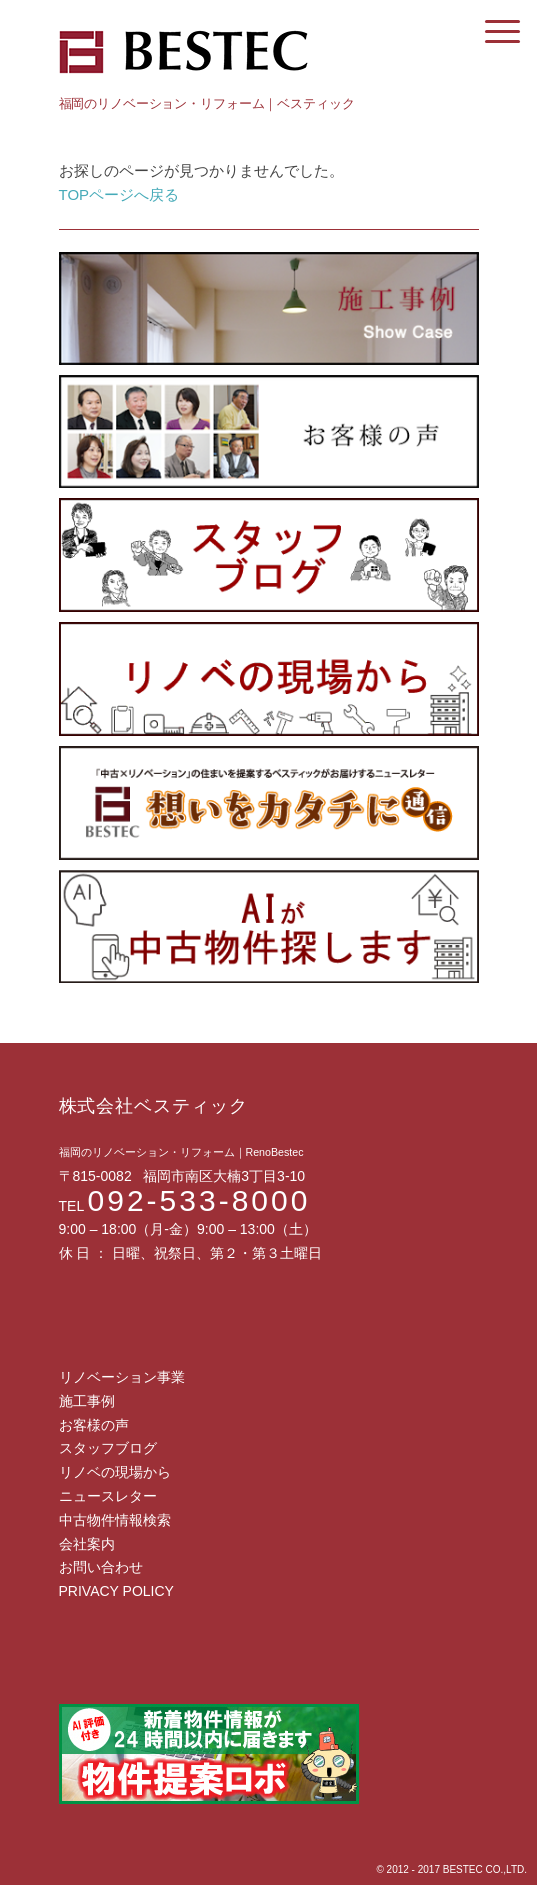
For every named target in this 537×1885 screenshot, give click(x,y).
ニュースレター (108, 1496)
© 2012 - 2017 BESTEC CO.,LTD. (451, 1869)
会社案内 (87, 1544)
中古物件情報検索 (115, 1520)
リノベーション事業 (122, 1377)
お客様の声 (94, 1425)
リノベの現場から (115, 1472)
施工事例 (87, 1401)
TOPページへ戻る (119, 194)
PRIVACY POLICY (116, 1591)
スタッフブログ (108, 1448)
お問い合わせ (101, 1567)
